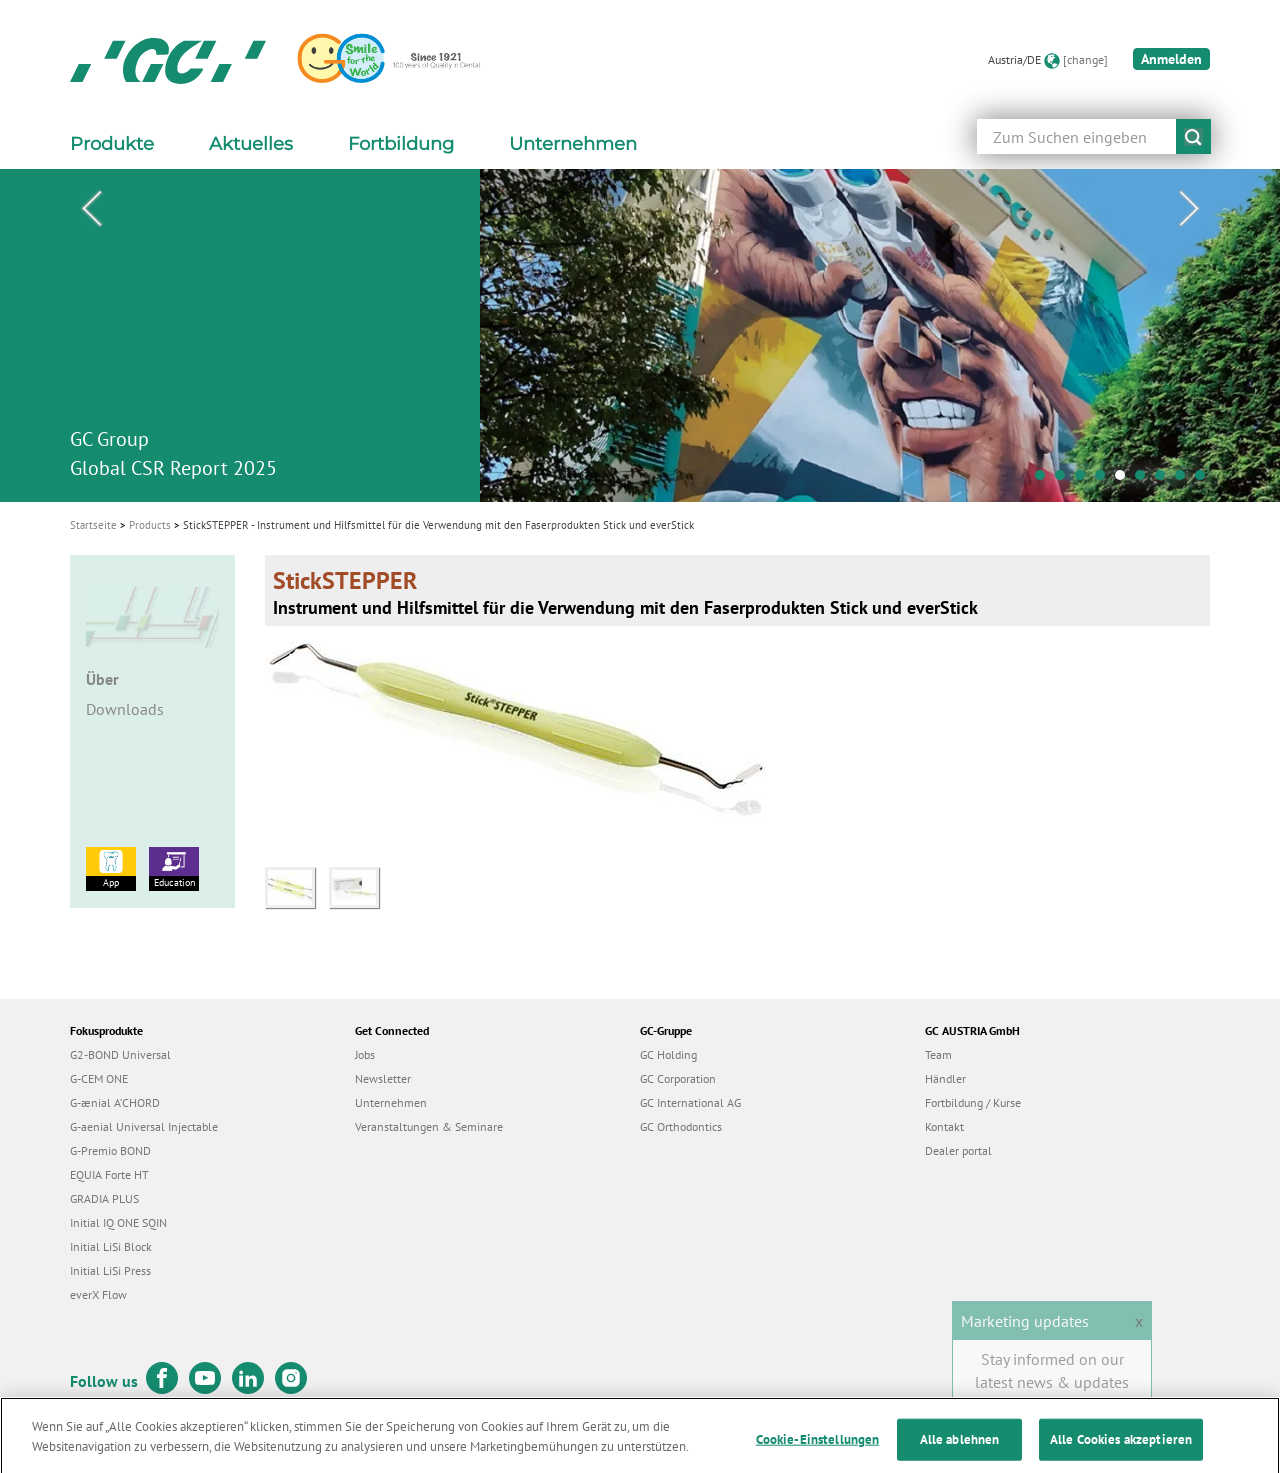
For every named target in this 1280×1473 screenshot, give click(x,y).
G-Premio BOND (110, 1150)
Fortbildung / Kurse (973, 1102)
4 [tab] (1105, 480)
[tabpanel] (640, 335)
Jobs (365, 1054)
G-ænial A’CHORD (115, 1102)
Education (174, 868)
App (111, 868)
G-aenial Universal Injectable (144, 1126)
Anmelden (1171, 59)
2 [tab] (1065, 480)
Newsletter (383, 1078)
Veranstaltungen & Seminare (429, 1126)
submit (1193, 136)
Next (1189, 209)
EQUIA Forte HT (109, 1174)
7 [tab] (1165, 480)
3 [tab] (1085, 480)
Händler (945, 1078)
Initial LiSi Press (110, 1270)
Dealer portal (958, 1150)
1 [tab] (1045, 480)
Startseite (93, 525)
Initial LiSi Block (111, 1246)
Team (938, 1054)
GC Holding (668, 1054)
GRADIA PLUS (104, 1198)
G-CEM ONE (99, 1078)
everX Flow (98, 1294)
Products (150, 525)
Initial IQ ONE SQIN (118, 1222)
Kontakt (944, 1126)
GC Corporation (678, 1078)
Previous (91, 209)
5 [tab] (1125, 480)
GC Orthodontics (681, 1126)
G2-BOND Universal (120, 1054)
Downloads (125, 709)
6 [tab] (1145, 480)
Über (102, 679)
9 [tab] (1205, 480)
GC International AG (690, 1102)
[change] (1085, 59)
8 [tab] (1185, 480)
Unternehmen (391, 1102)
